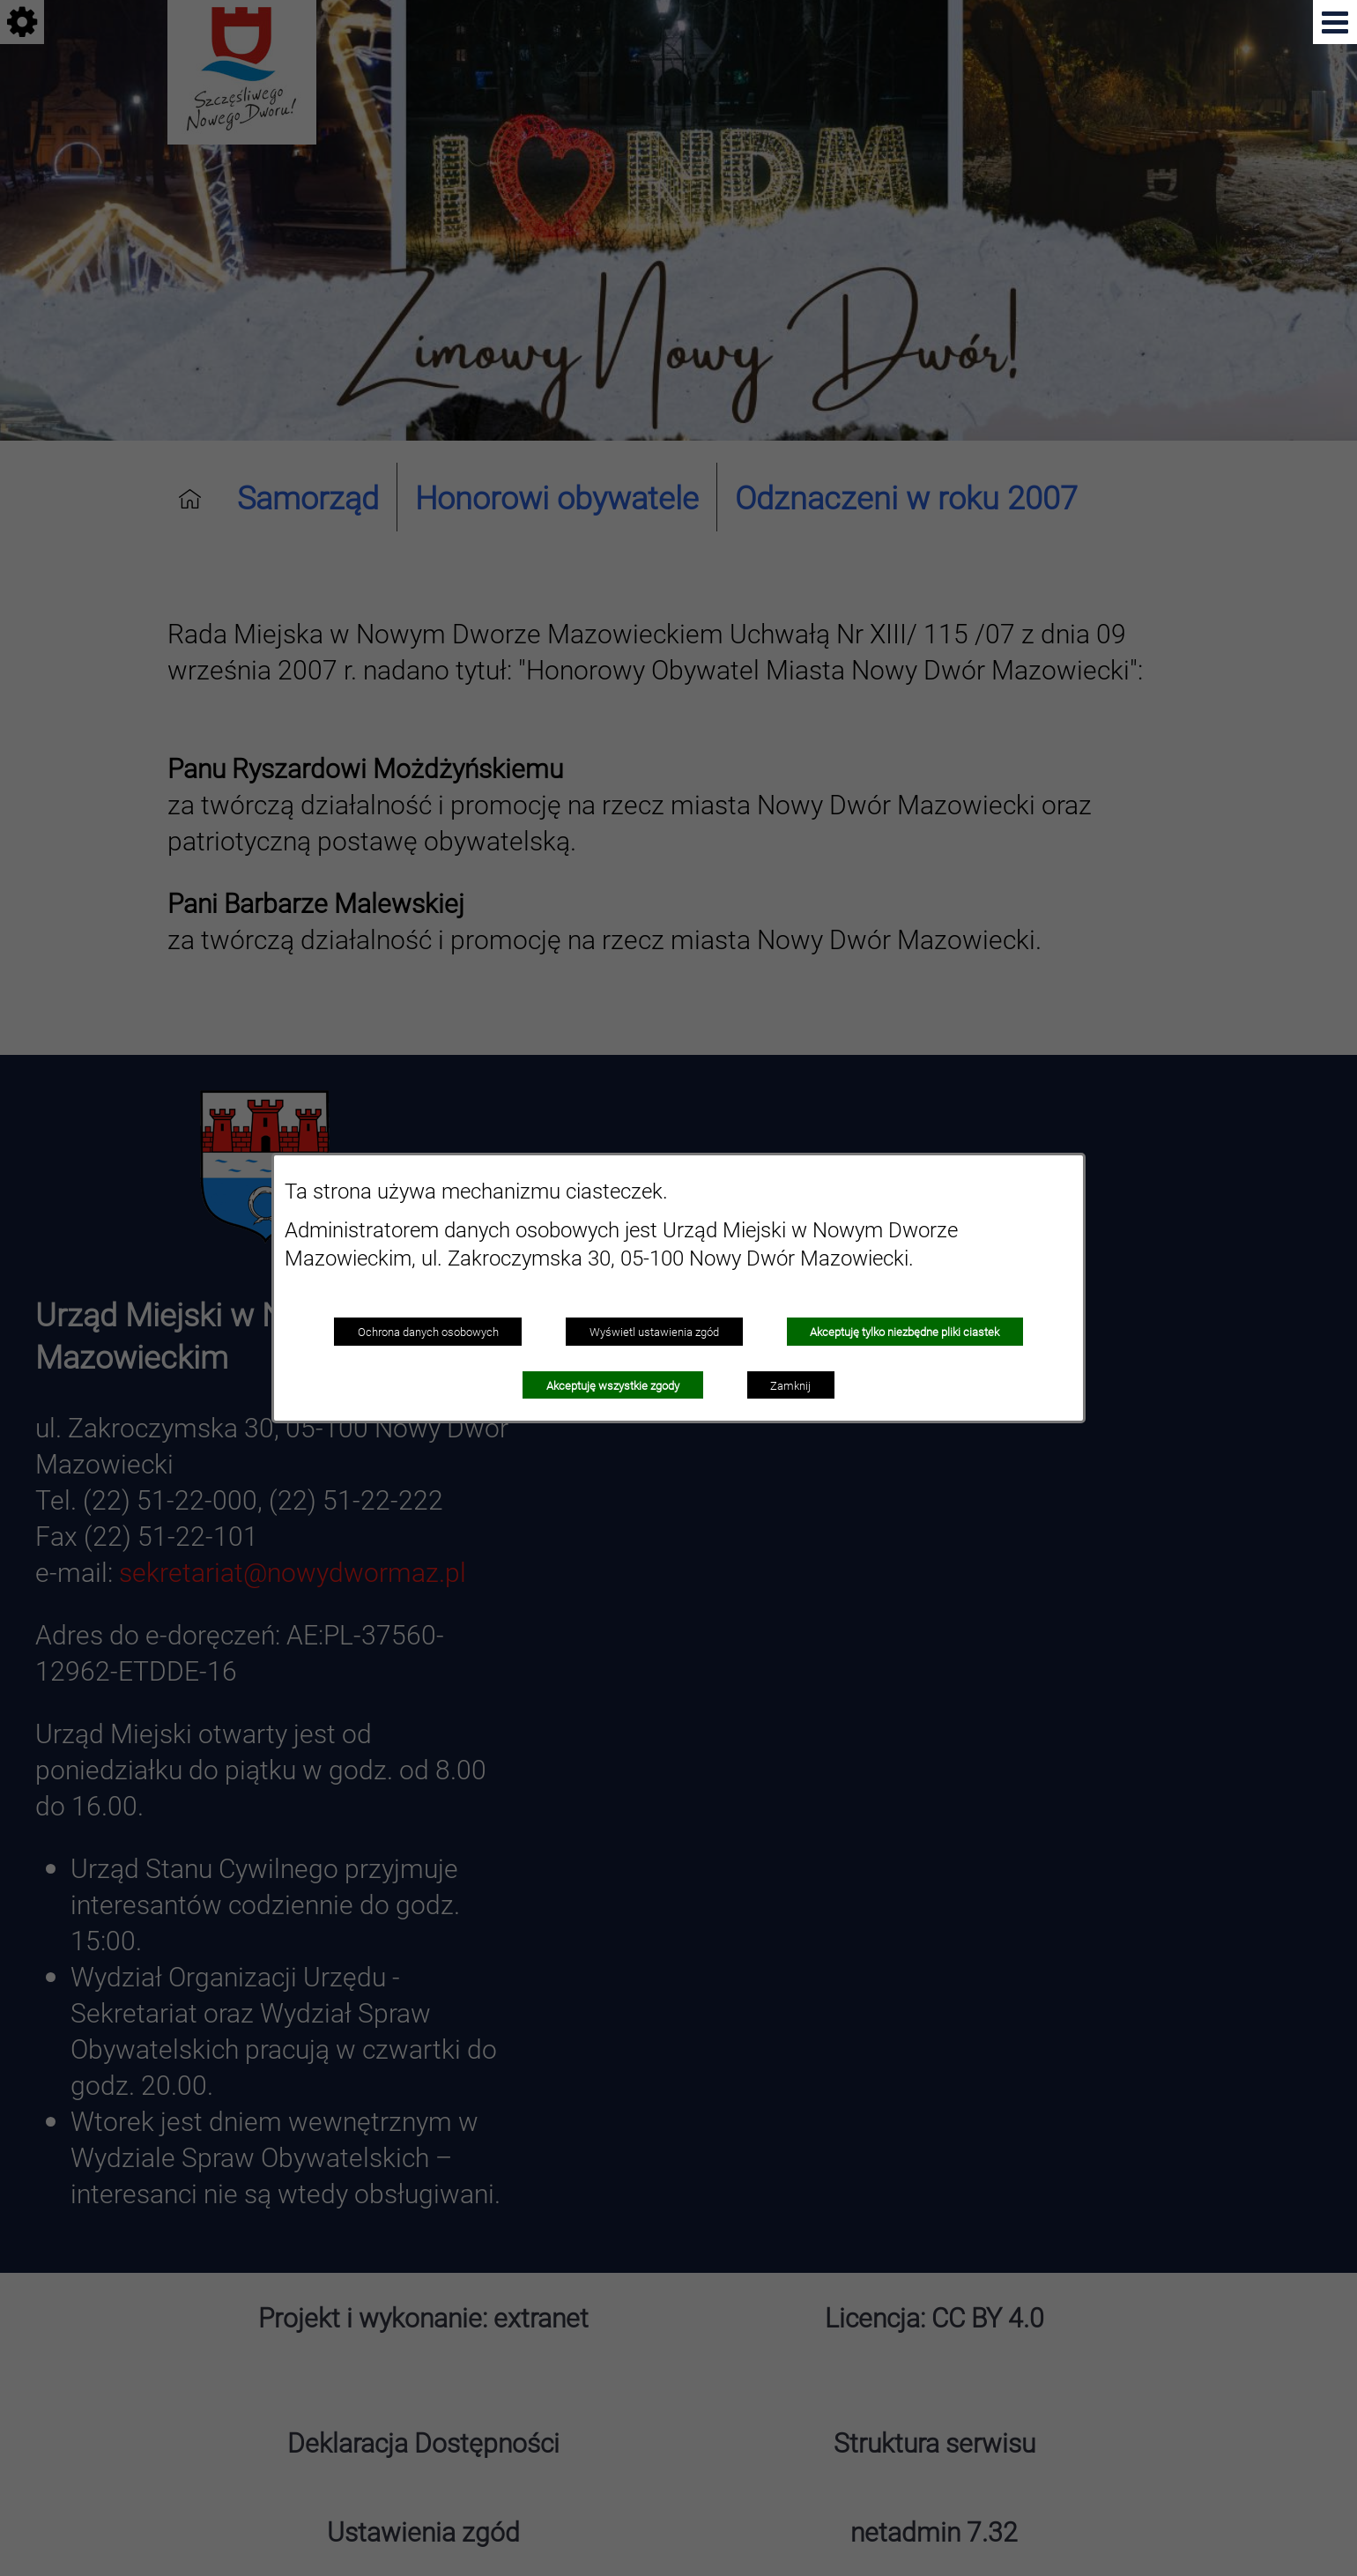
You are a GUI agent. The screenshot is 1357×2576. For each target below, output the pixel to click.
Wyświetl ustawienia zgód (654, 1332)
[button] (1335, 22)
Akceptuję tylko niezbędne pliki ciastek (904, 1332)
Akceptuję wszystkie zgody (612, 1385)
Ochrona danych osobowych (428, 1332)
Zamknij (790, 1385)
